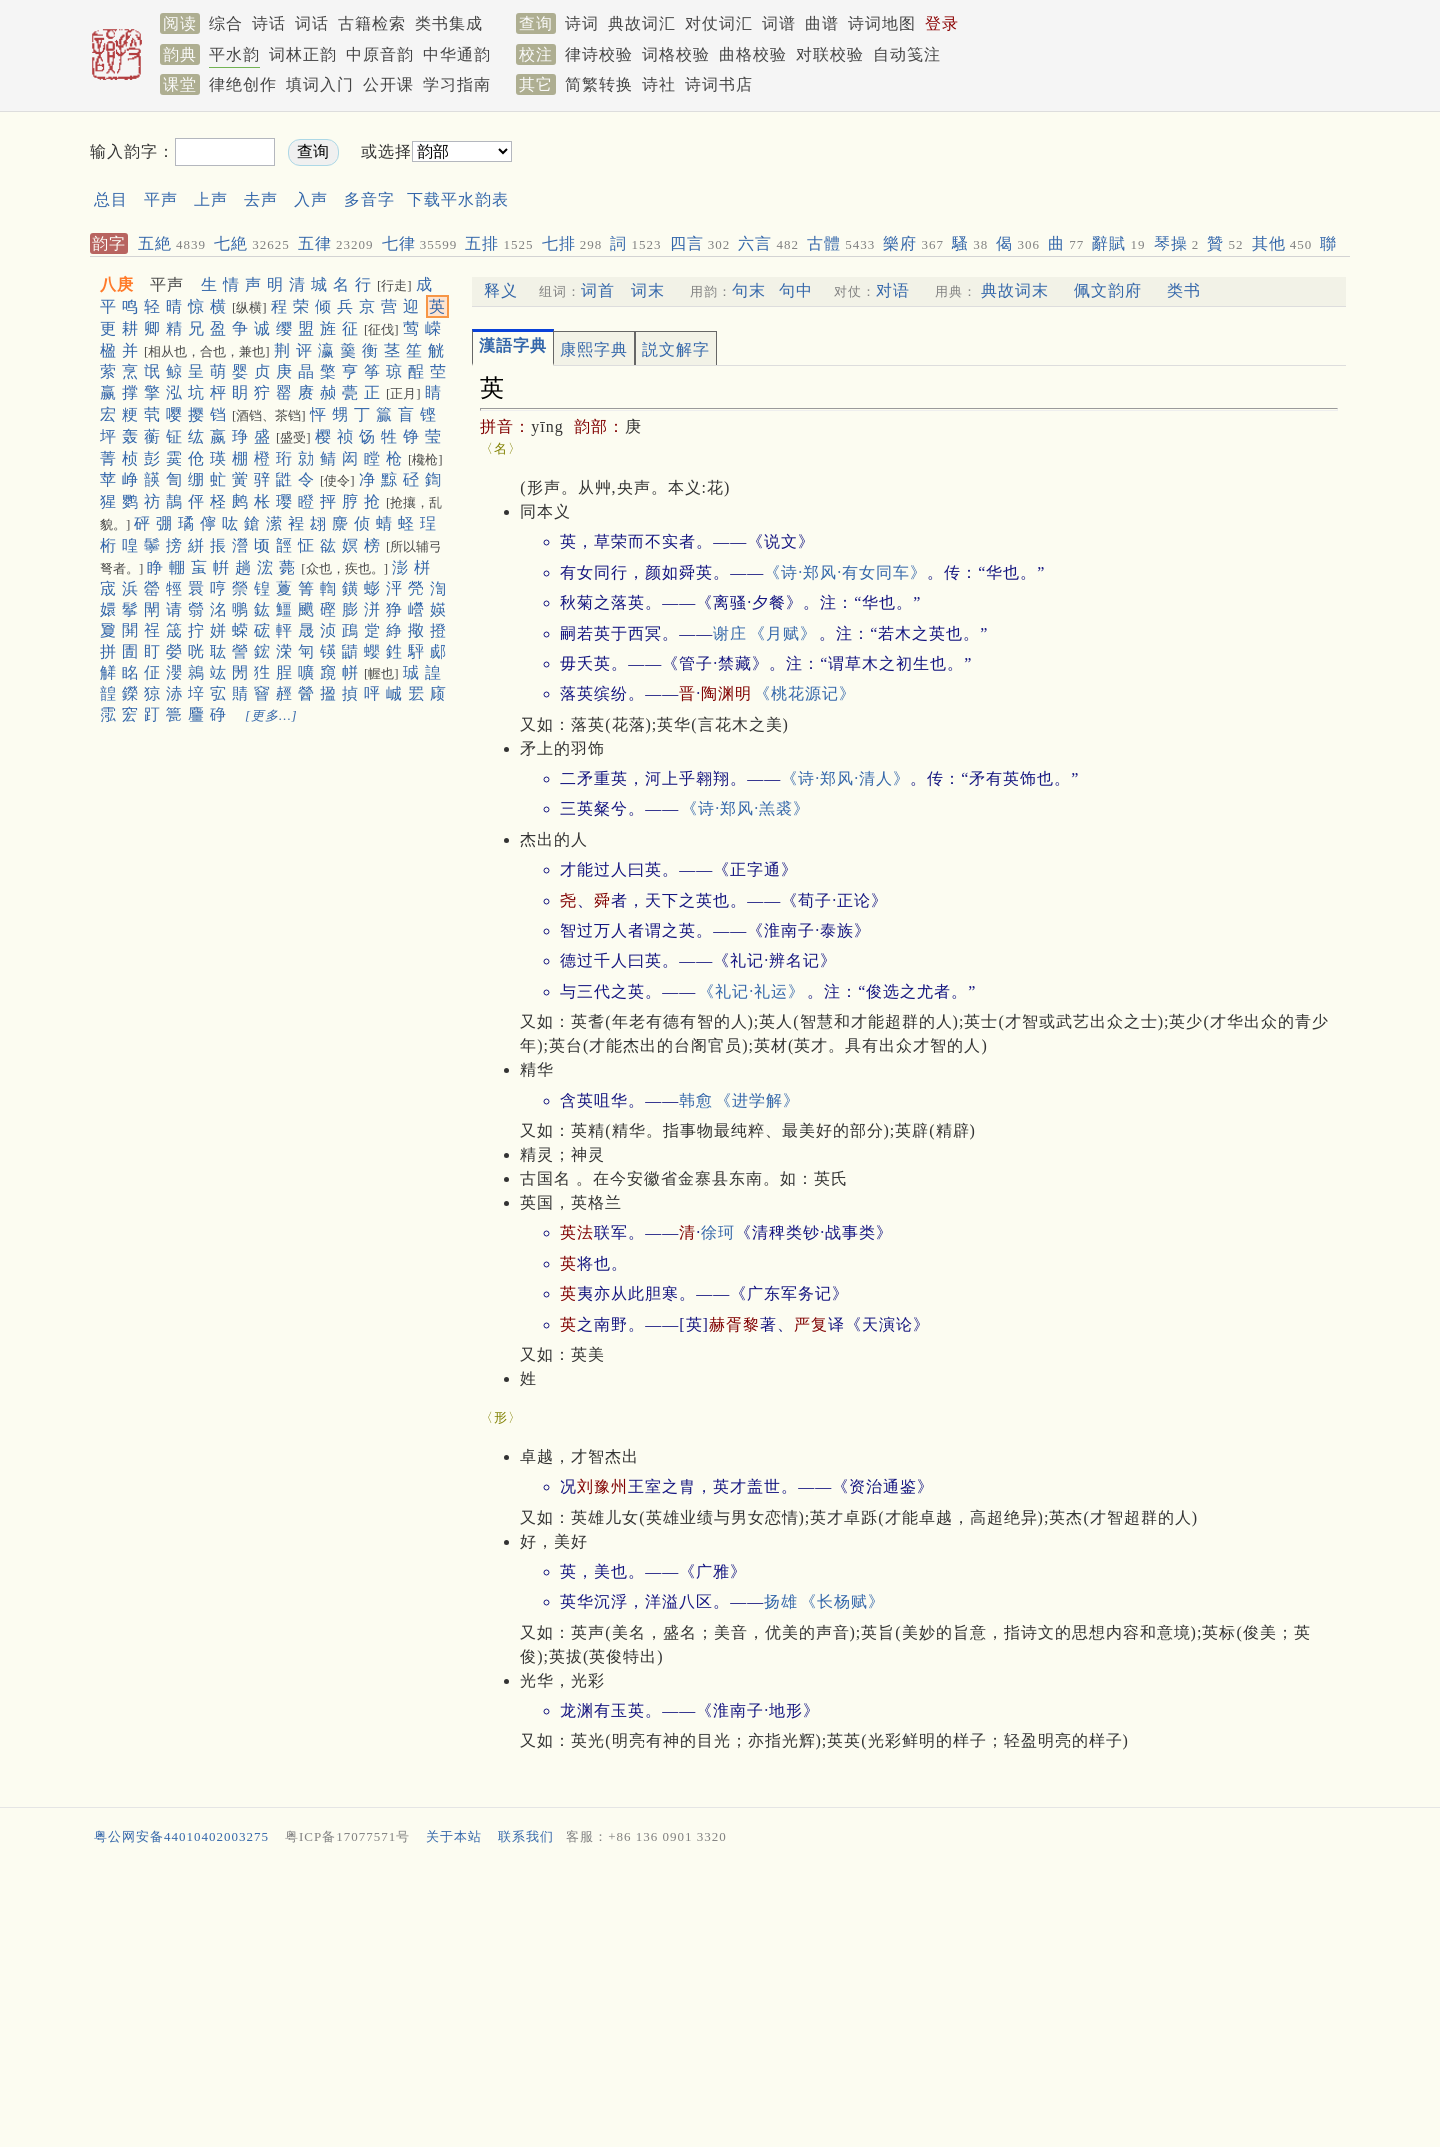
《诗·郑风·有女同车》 (845, 572)
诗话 (269, 23)
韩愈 (696, 1100)
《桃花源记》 (805, 693)
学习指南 (457, 84)
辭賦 (1118, 243)
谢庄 (730, 633)
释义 (501, 290)
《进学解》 (757, 1100)
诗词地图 (882, 23)
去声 (261, 199)
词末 (648, 290)
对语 (893, 290)
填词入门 (320, 84)
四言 (700, 243)
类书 (1184, 290)
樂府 (913, 243)
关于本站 (454, 1836)
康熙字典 (594, 349)
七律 (420, 243)
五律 (336, 243)
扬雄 (781, 1601)
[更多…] (271, 715)
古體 (841, 243)
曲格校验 (753, 54)
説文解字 (676, 349)
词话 (312, 23)
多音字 (369, 199)
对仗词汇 (719, 23)
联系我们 (526, 1836)
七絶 (252, 243)
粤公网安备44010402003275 (181, 1836)
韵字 (109, 243)
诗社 (659, 84)
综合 (226, 23)
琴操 (1177, 243)
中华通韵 (457, 54)
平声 (161, 199)
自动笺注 (907, 54)
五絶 (172, 243)
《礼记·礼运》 (751, 991)
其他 (1282, 243)
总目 (111, 199)
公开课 (388, 84)
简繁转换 (599, 84)
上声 (211, 199)
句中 (796, 290)
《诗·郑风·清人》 (845, 778)
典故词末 (1015, 290)
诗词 (582, 23)
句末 (749, 290)
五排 (499, 243)
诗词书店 (719, 84)
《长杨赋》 (842, 1601)
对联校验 (830, 54)
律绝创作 (243, 84)
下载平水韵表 (458, 199)
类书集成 (449, 23)
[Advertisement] (906, 168)
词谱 (779, 23)
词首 (598, 290)
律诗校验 (599, 54)
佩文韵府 (1108, 290)
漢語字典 (513, 345)
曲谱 (822, 23)
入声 (311, 199)
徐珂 (718, 1232)
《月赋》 (783, 633)
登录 (942, 23)
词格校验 (676, 54)
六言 (768, 243)
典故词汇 (642, 23)
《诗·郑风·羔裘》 (745, 808)
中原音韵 (380, 54)
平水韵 (234, 54)
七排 (572, 243)
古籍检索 (372, 23)
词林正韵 (303, 54)
